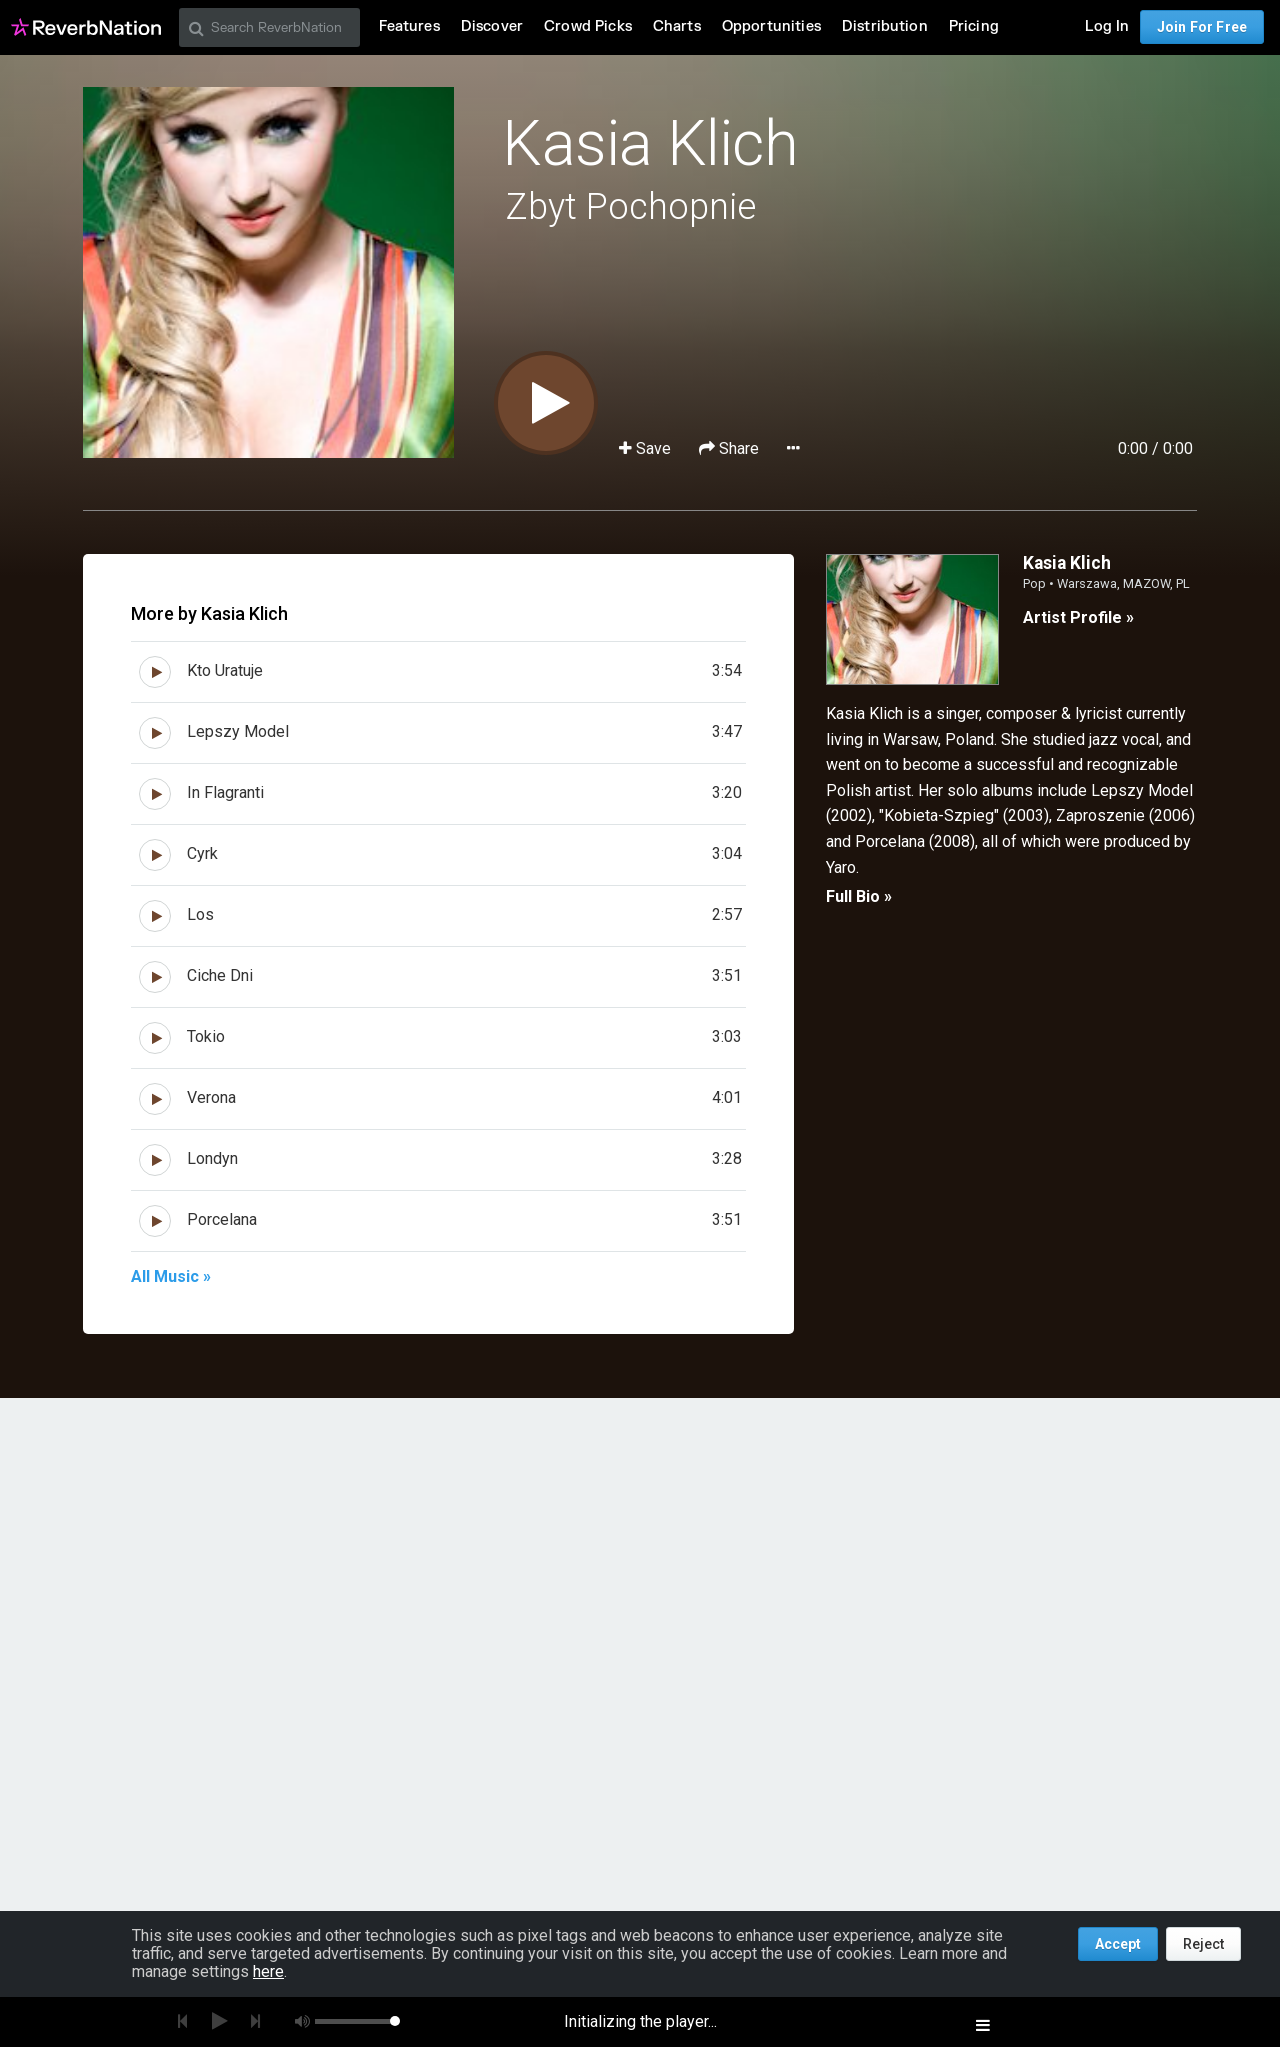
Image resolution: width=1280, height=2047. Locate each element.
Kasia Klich (649, 143)
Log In (1107, 26)
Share (731, 448)
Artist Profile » (1078, 617)
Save (647, 448)
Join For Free (1202, 27)
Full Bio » (859, 896)
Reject (1203, 1944)
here (268, 1971)
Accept (1118, 1944)
